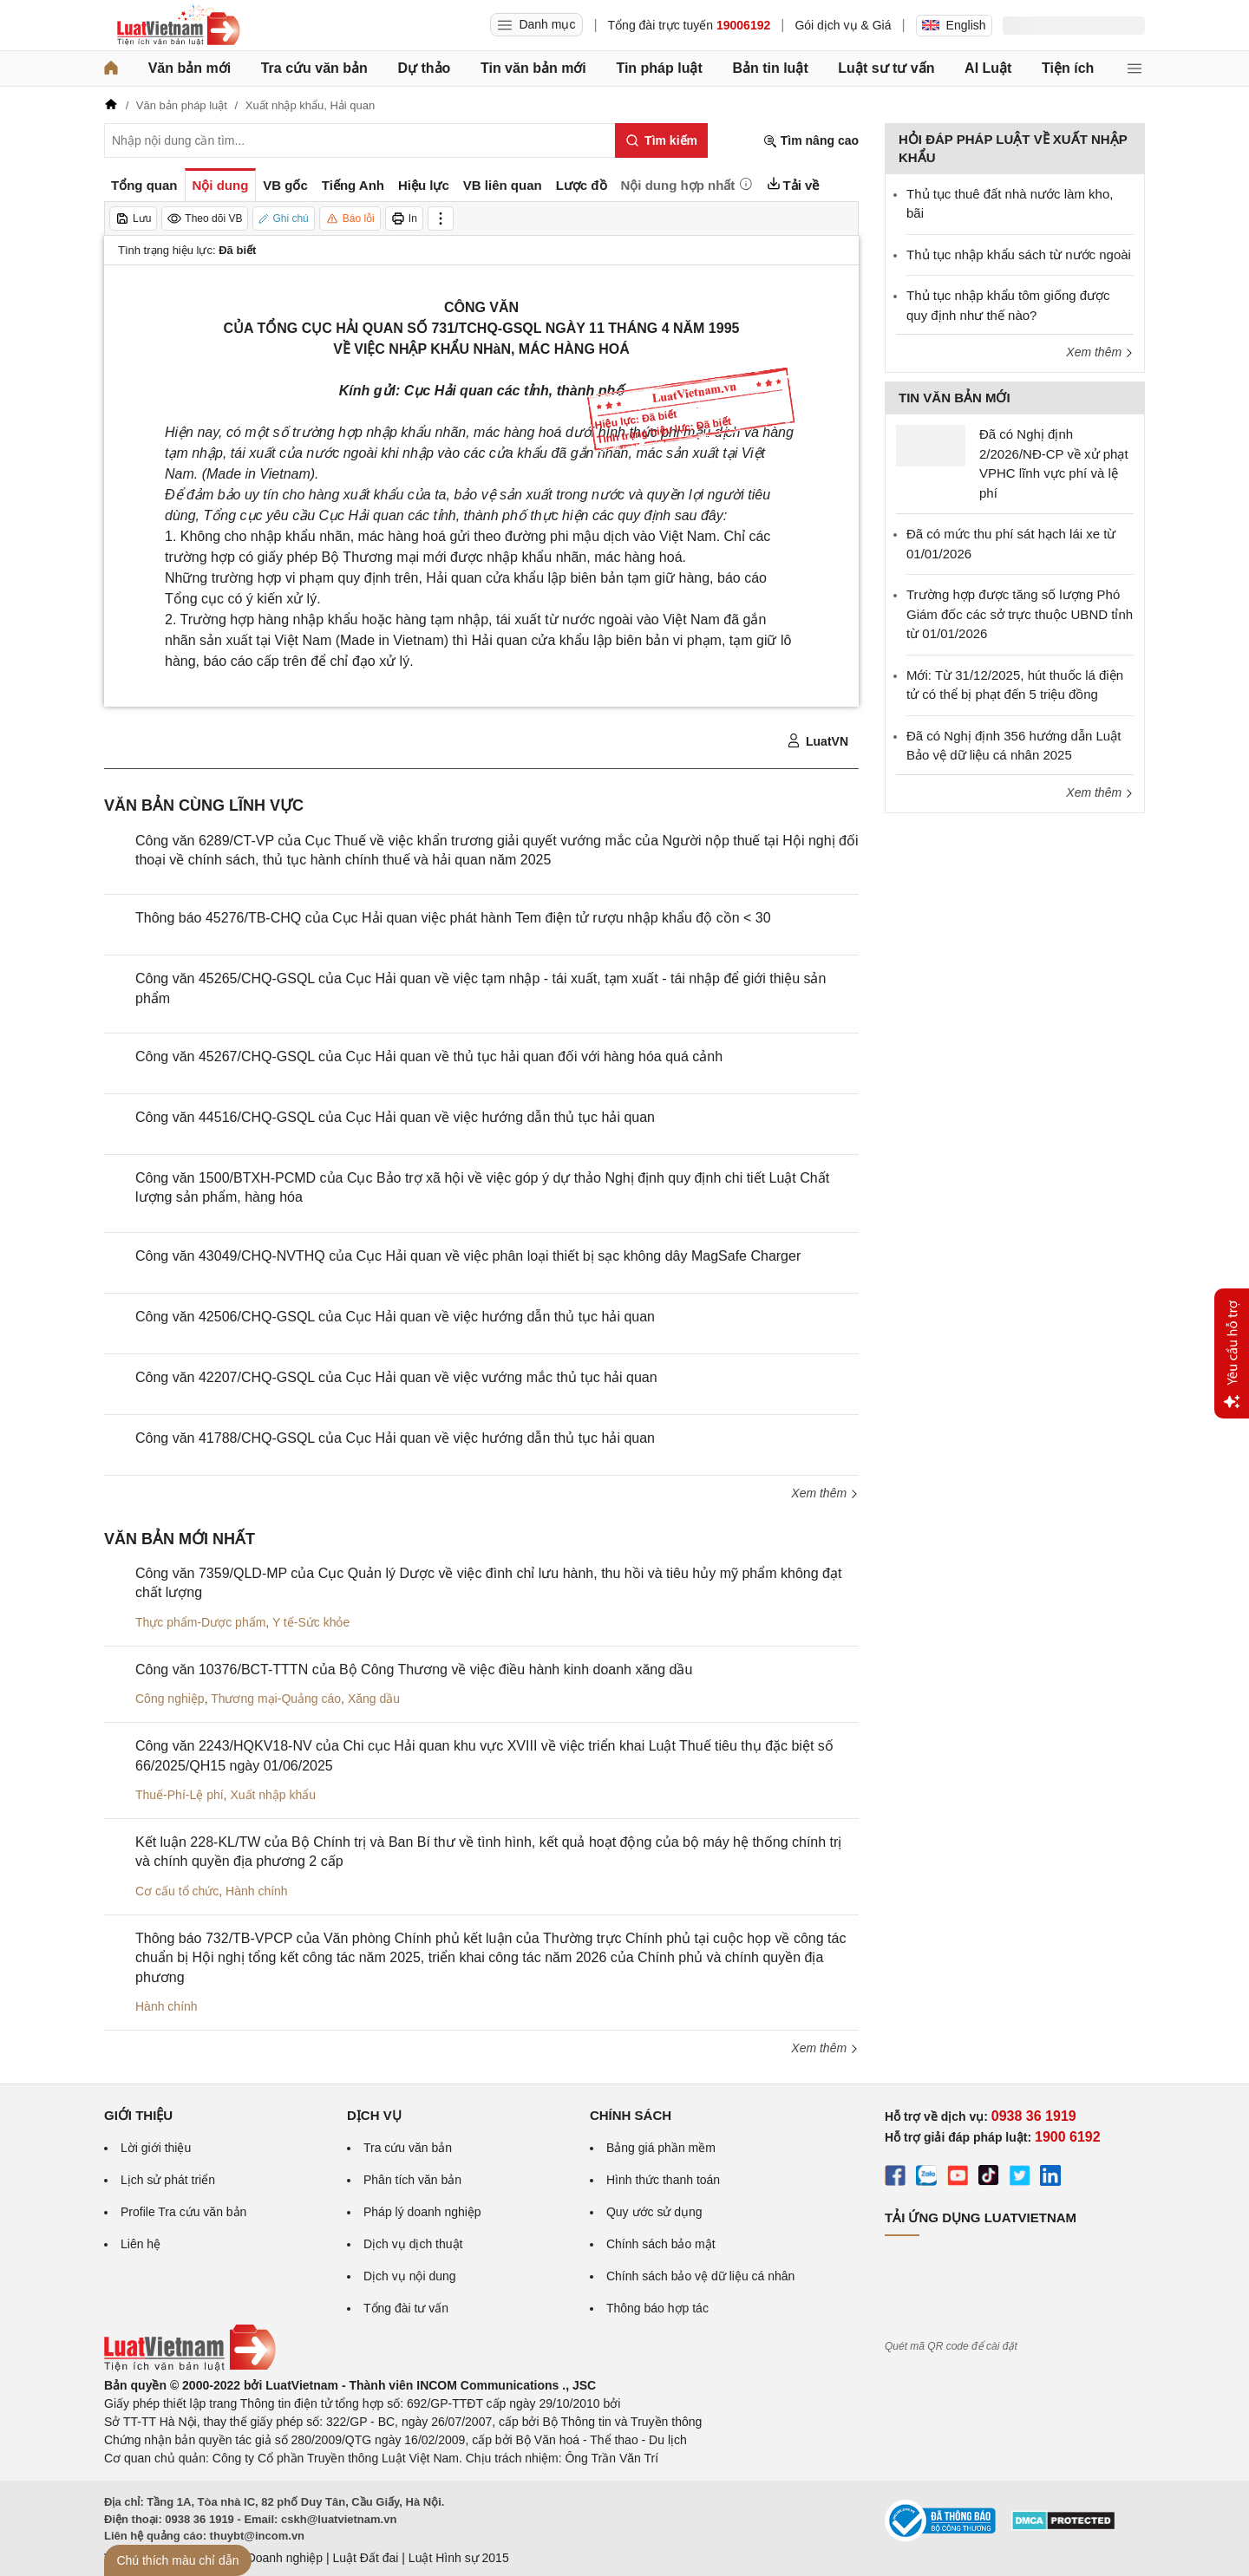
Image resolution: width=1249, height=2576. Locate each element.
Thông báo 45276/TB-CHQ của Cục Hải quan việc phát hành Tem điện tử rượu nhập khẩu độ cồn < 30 (453, 917)
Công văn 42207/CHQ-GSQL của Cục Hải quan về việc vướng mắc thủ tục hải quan (396, 1377)
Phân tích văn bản (412, 2180)
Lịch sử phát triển (168, 2180)
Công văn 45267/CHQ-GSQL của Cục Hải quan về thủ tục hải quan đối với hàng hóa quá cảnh (429, 1056)
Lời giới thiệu (156, 2148)
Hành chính (257, 1891)
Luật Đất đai (365, 2558)
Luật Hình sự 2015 (459, 2558)
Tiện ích (1068, 68)
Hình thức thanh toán (663, 2180)
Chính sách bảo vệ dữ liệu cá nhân (700, 2276)
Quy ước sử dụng (654, 2212)
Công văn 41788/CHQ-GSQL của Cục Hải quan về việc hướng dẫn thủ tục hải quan (395, 1438)
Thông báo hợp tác (657, 2308)
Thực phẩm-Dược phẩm (200, 1622)
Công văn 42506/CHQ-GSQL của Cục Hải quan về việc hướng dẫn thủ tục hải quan (395, 1316)
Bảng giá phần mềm (661, 2148)
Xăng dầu (374, 1698)
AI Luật (988, 68)
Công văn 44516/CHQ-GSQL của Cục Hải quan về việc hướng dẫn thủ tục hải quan (395, 1117)
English (954, 25)
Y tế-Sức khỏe (311, 1622)
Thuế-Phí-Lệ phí (179, 1795)
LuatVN (817, 741)
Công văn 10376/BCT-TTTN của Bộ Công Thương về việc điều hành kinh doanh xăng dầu (413, 1669)
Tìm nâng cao (811, 141)
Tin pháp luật (659, 68)
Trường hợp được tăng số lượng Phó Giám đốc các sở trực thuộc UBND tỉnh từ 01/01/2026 (1019, 614)
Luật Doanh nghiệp (271, 2558)
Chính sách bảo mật (661, 2244)
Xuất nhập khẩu (273, 1795)
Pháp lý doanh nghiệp (422, 2212)
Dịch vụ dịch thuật (413, 2244)
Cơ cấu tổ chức (177, 1891)
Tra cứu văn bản (314, 68)
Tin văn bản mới (533, 68)
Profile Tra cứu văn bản (183, 2212)
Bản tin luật (770, 68)
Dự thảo (423, 68)
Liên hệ (140, 2244)
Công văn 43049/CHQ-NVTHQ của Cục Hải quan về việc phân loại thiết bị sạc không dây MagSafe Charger (468, 1256)
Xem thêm (825, 1493)
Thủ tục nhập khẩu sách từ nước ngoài (1018, 254)
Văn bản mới (189, 68)
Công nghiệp (170, 1698)
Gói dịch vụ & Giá (843, 25)
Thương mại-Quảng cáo (276, 1698)
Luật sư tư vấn (886, 68)
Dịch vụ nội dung (409, 2276)
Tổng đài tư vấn (405, 2308)
